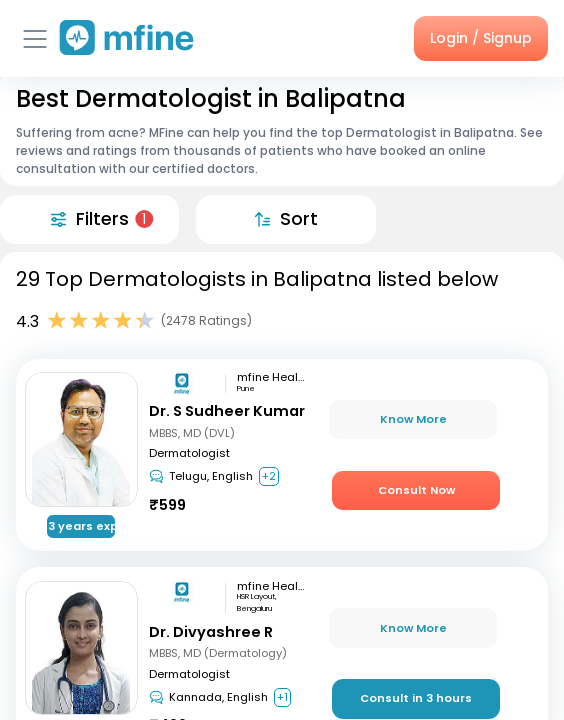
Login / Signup (481, 38)
